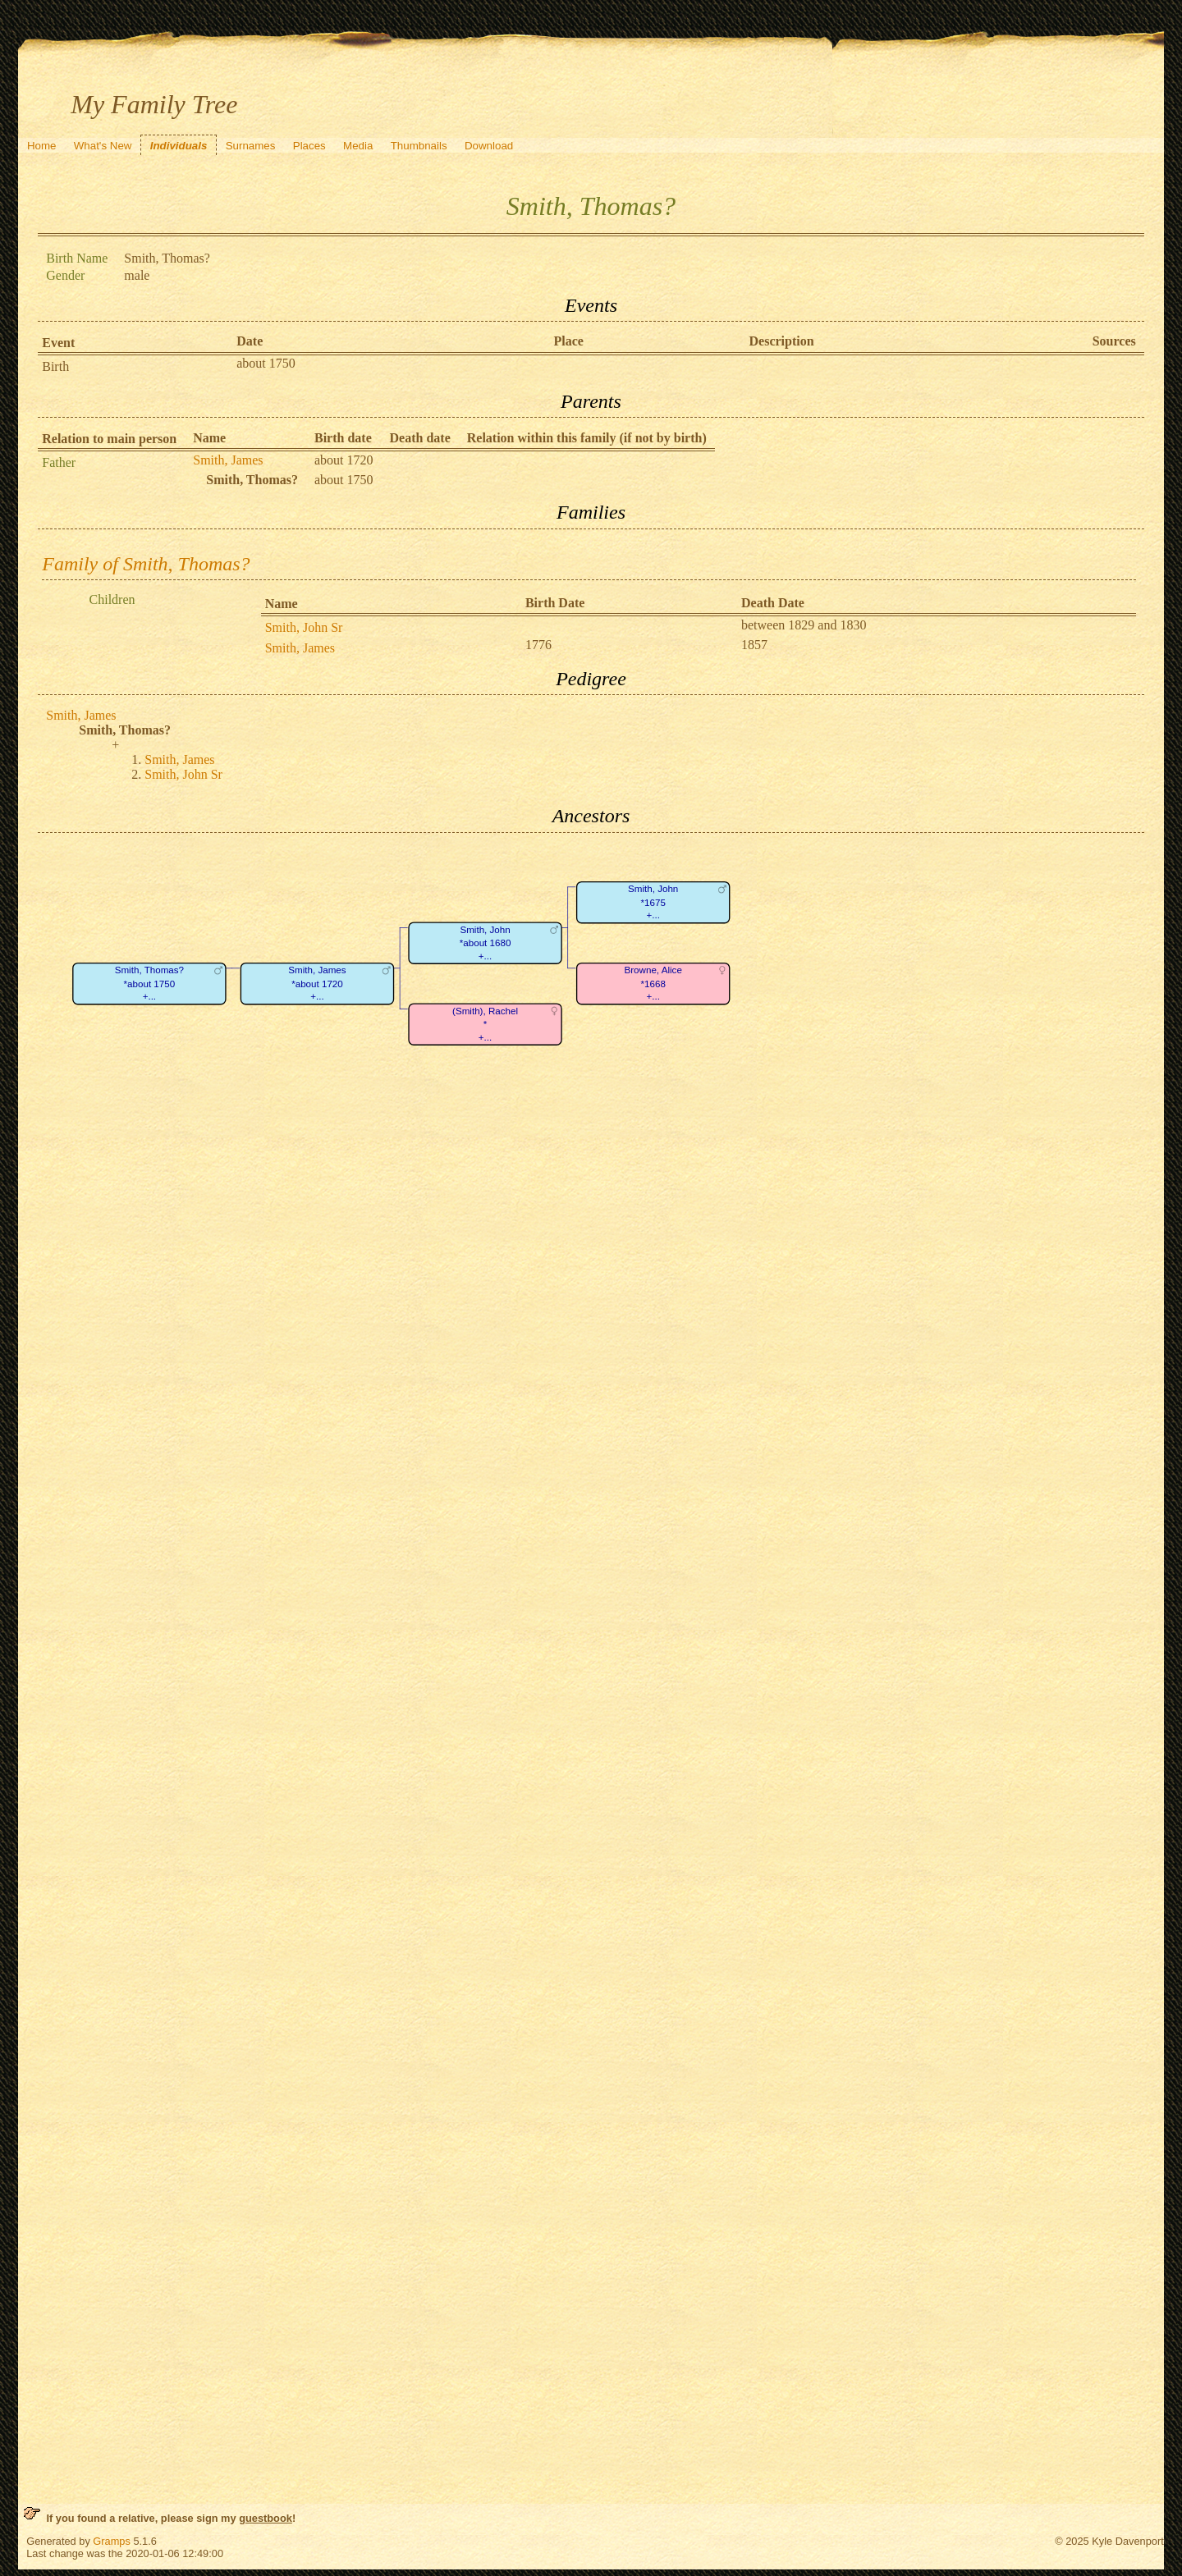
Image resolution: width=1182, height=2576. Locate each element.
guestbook (265, 2518)
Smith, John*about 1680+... (485, 943)
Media (358, 146)
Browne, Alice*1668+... (653, 983)
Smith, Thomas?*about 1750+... (149, 983)
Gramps (112, 2541)
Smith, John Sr (304, 627)
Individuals (179, 146)
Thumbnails (419, 146)
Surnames (251, 146)
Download (489, 146)
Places (309, 146)
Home (42, 146)
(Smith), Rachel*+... (485, 1024)
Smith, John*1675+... (653, 902)
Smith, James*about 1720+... (317, 983)
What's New (103, 146)
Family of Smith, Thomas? (146, 563)
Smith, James (228, 460)
